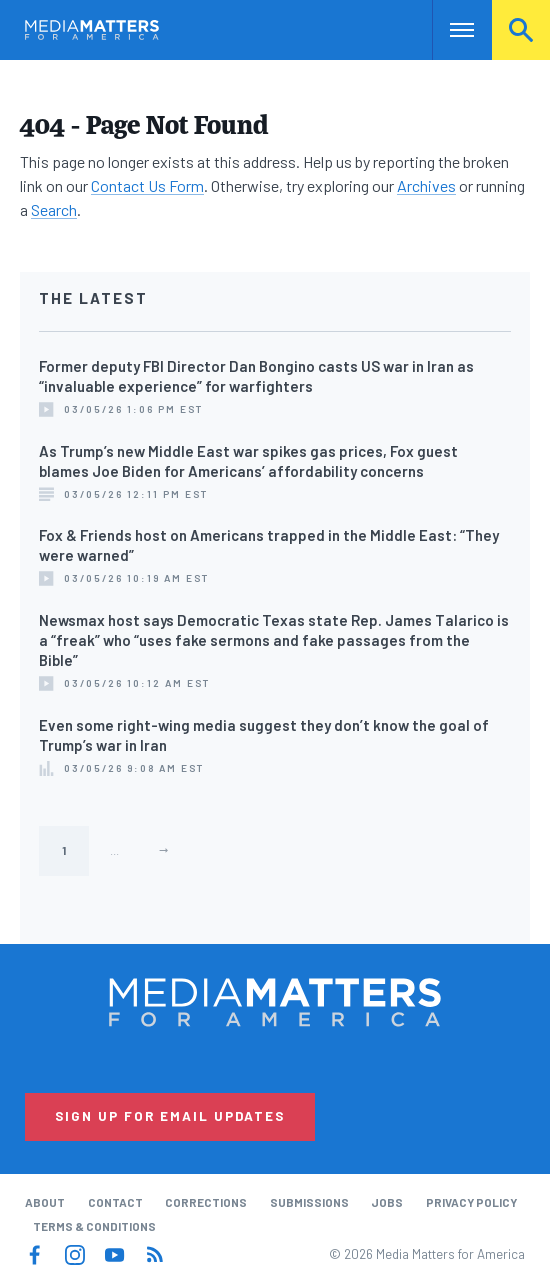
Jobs (387, 1202)
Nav (447, 29)
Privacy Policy (471, 1202)
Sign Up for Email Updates (170, 1116)
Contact (115, 1202)
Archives (426, 185)
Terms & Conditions (94, 1226)
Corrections (206, 1202)
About (45, 1202)
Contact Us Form (147, 185)
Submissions (309, 1202)
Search (521, 29)
